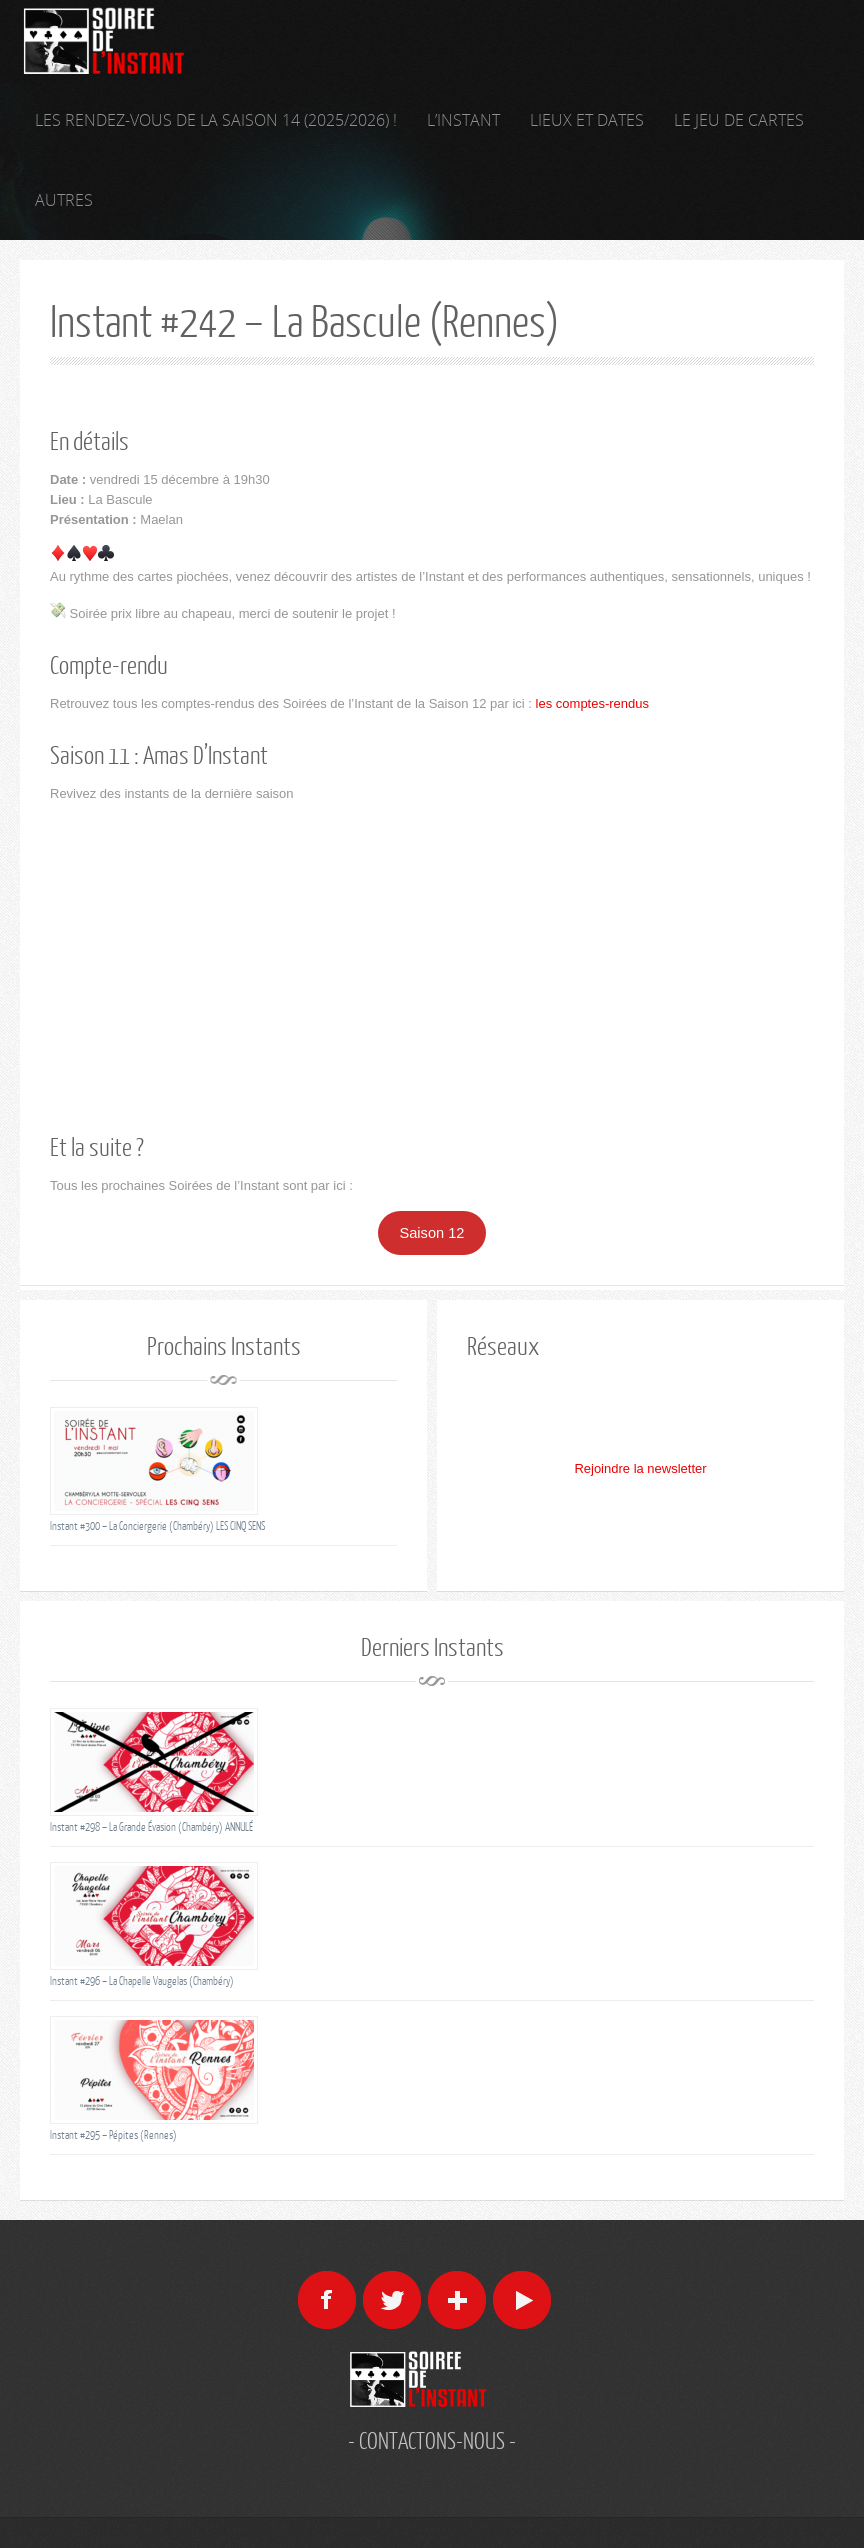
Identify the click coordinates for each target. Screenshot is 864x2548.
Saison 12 (432, 1233)
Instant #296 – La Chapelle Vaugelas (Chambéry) (142, 1980)
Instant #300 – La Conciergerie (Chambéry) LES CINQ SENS (157, 1525)
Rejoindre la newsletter (640, 1468)
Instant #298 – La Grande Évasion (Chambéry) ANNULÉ (151, 1826)
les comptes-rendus (592, 703)
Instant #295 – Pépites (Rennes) (113, 2134)
